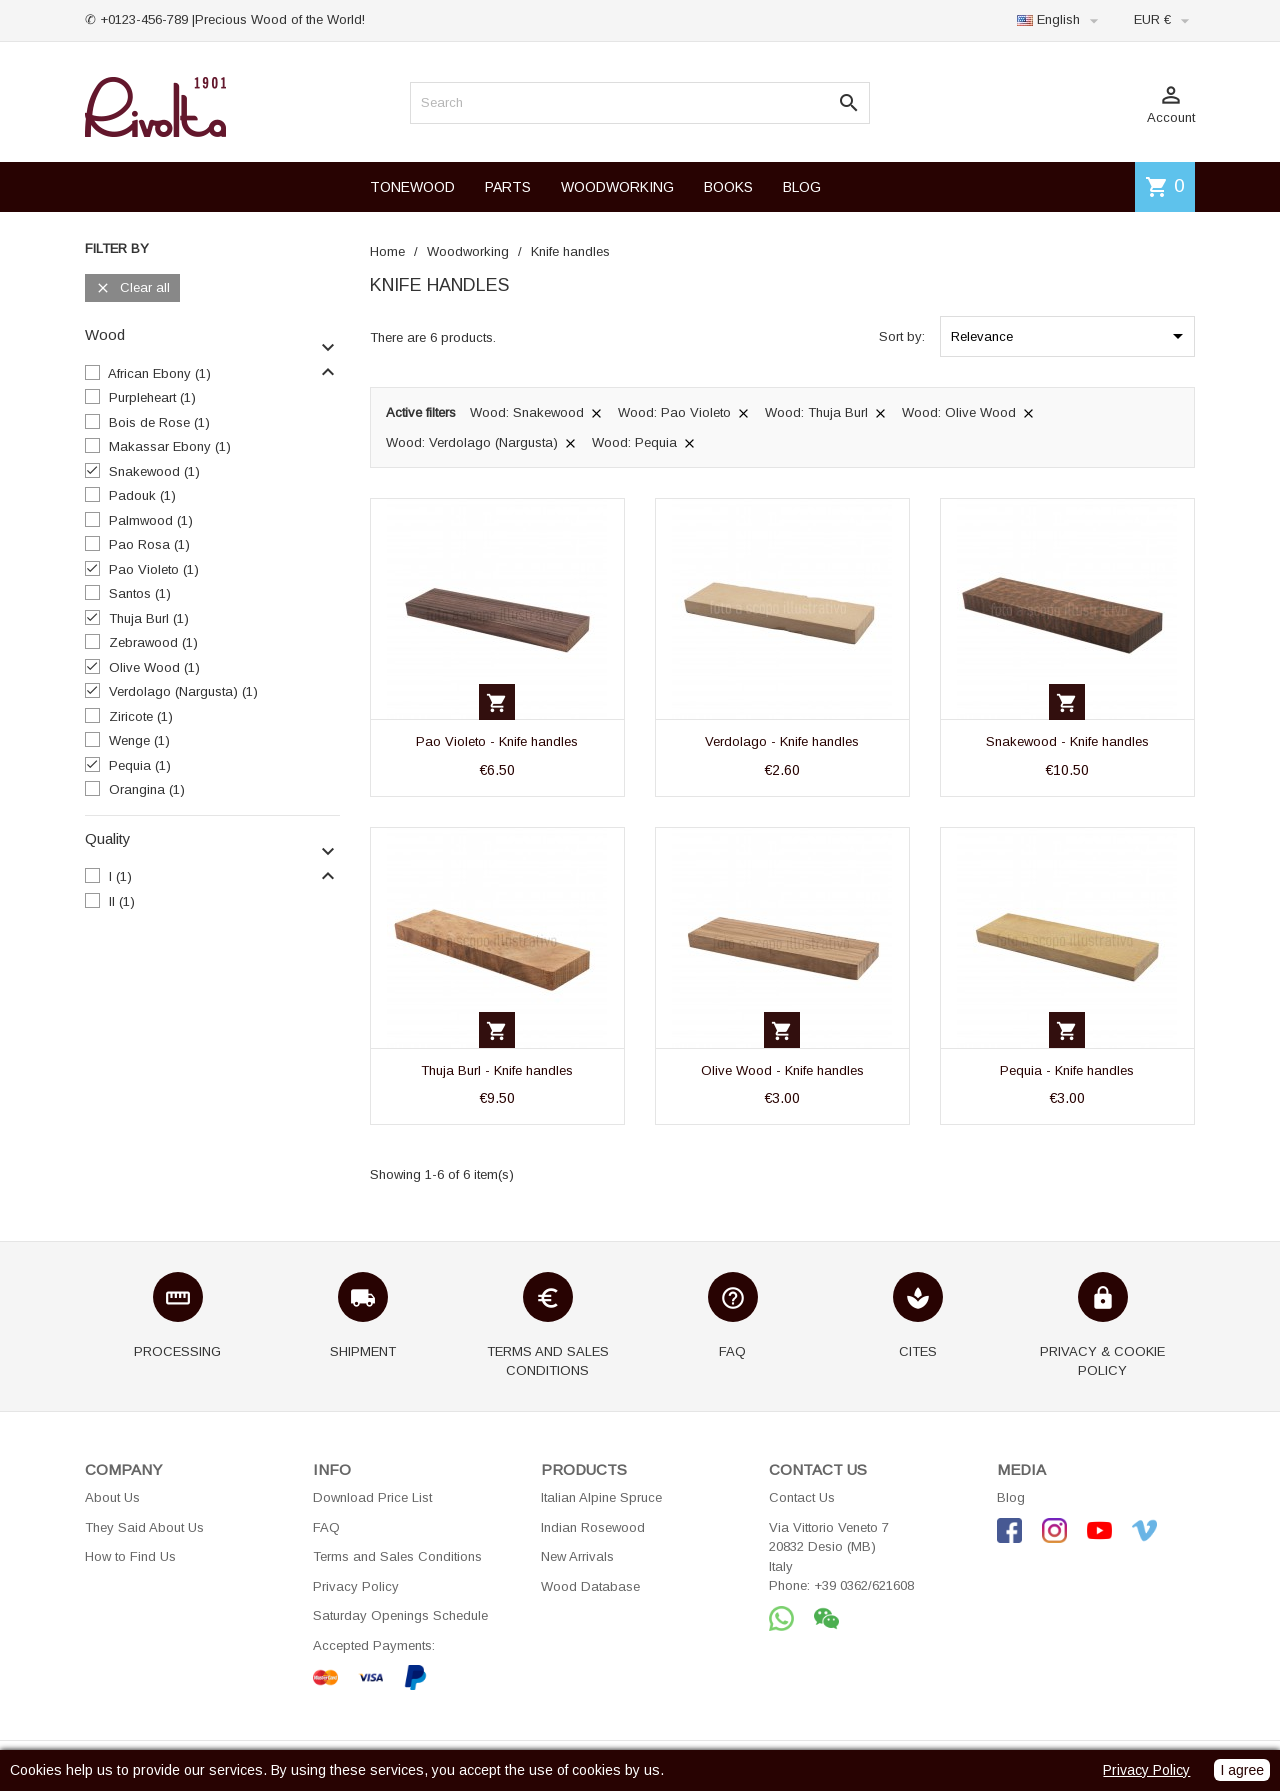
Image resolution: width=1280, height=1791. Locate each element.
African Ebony (159, 373)
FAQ (326, 1527)
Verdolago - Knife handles (782, 741)
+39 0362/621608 (864, 1585)
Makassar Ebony (170, 446)
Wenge (139, 740)
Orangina (147, 789)
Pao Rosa (149, 544)
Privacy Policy (356, 1586)
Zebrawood (153, 642)
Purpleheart (152, 397)
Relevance (1070, 336)
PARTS (508, 187)
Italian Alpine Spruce (601, 1497)
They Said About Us (144, 1527)
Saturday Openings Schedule (400, 1615)
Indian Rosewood (593, 1527)
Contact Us (802, 1497)
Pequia (140, 765)
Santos (140, 593)
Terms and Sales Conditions (397, 1556)
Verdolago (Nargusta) (183, 691)
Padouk (142, 495)
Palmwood (151, 520)
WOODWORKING (617, 187)
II (122, 901)
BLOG (802, 187)
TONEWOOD (412, 187)
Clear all (132, 288)
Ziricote (141, 716)
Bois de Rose (159, 422)
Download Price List (372, 1497)
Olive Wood (154, 667)
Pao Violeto (154, 569)
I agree (1242, 1770)
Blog (1011, 1497)
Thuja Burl (149, 618)
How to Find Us (130, 1556)
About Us (112, 1497)
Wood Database (590, 1586)
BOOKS (728, 187)
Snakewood (154, 471)
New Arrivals (577, 1556)
